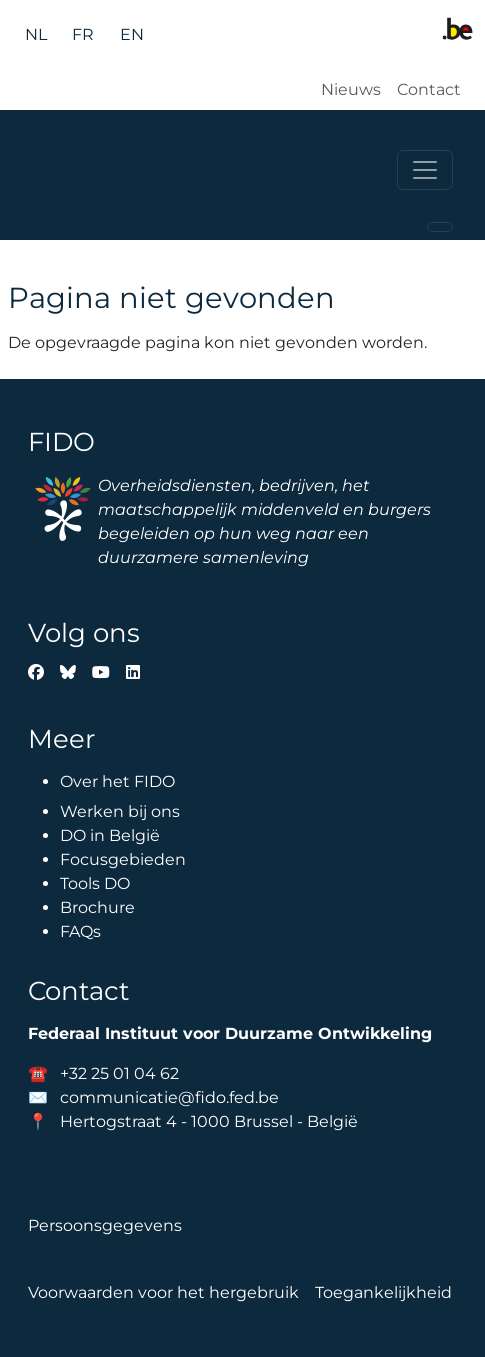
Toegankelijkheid (383, 1292)
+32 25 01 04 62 (119, 1073)
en (132, 34)
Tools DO (95, 883)
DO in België (110, 835)
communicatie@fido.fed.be (169, 1097)
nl (36, 34)
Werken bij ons (120, 811)
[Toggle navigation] (425, 170)
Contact (429, 89)
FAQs (80, 931)
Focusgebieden (123, 859)
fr (83, 34)
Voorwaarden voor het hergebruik (163, 1292)
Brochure (97, 907)
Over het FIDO (117, 781)
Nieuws (351, 89)
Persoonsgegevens (105, 1225)
